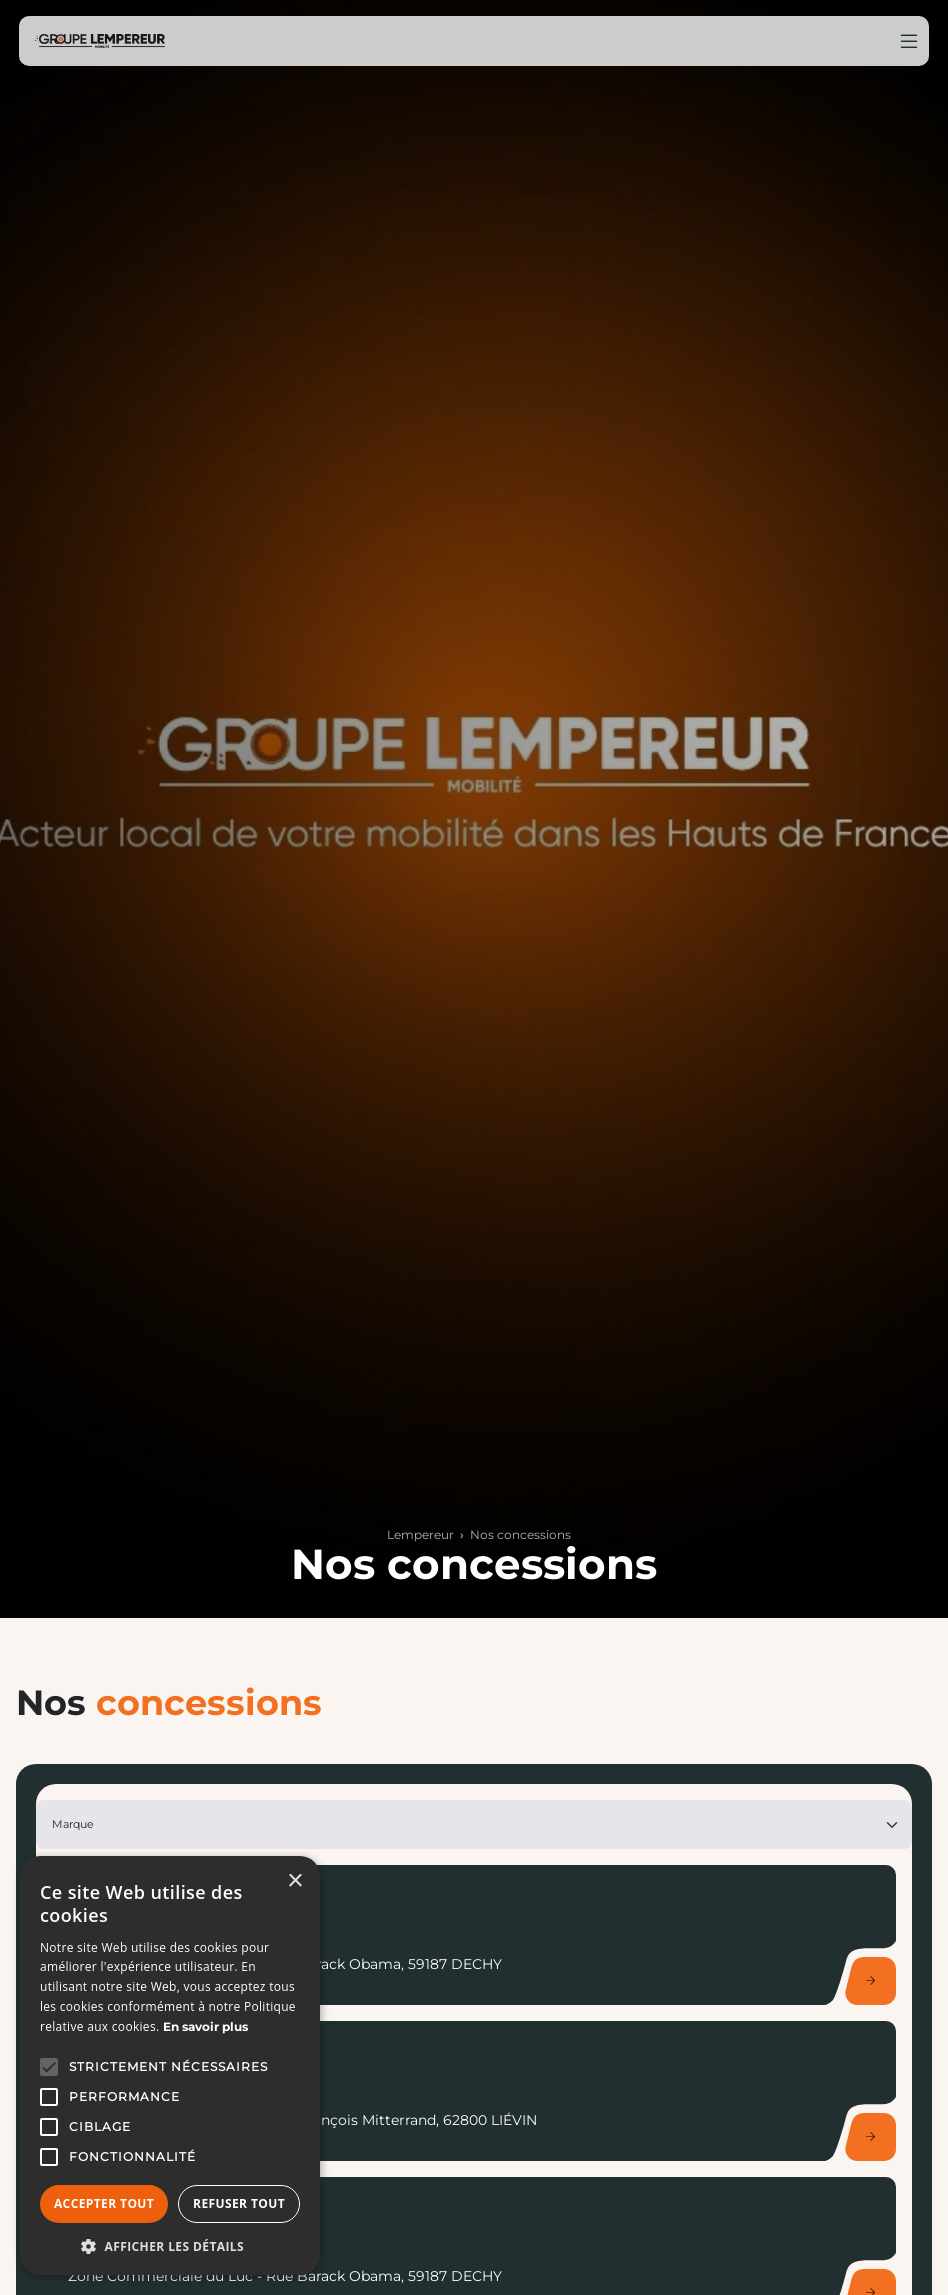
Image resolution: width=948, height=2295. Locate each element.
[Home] (100, 41)
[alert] (170, 2065)
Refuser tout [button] (239, 2203)
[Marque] (474, 1824)
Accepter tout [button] (104, 2203)
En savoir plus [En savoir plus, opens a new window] (205, 2026)
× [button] (294, 1881)
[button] (49, 2067)
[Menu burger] (909, 41)
